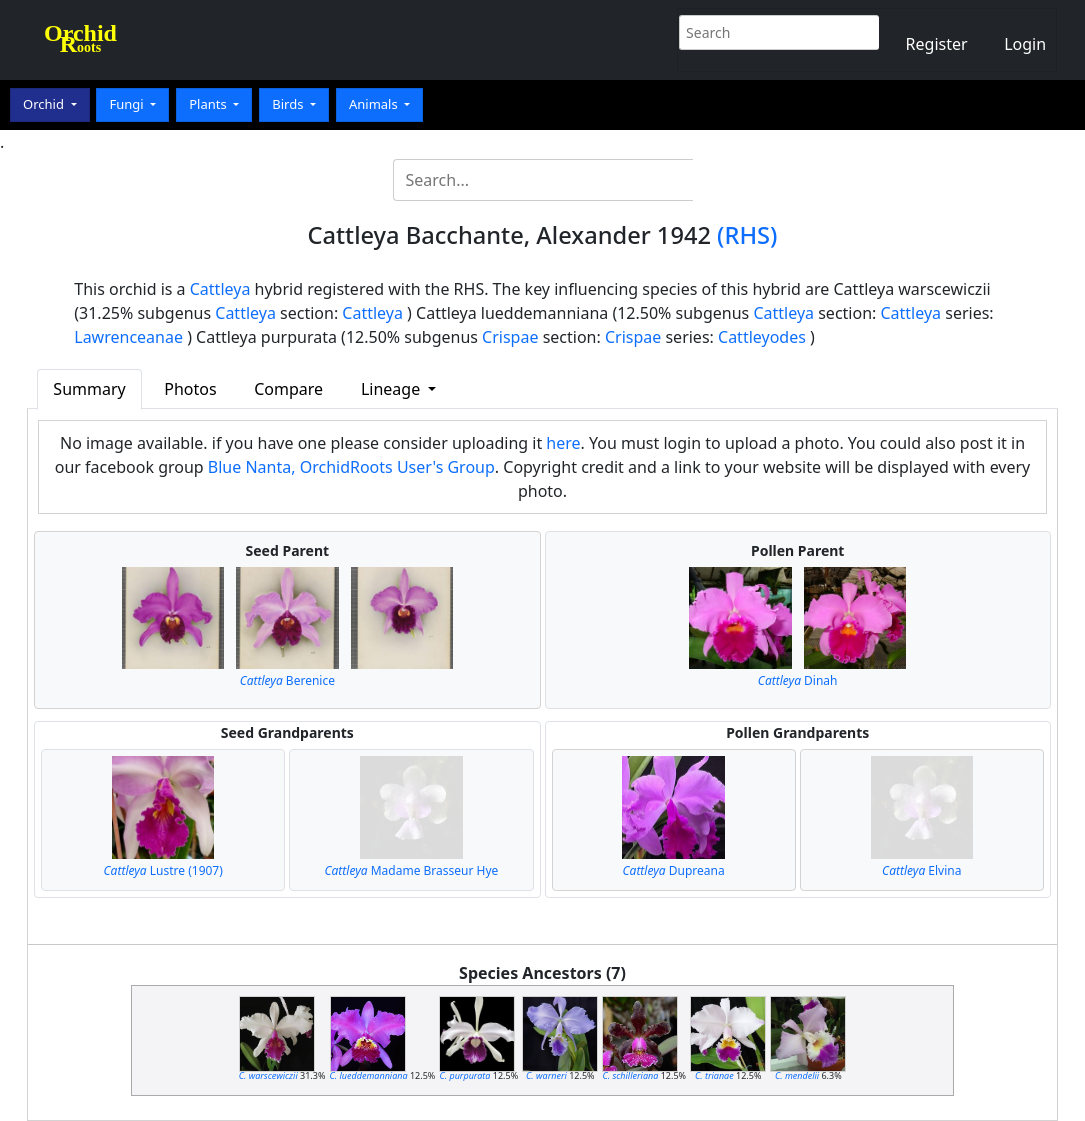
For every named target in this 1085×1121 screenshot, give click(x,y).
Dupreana (674, 870)
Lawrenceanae (128, 337)
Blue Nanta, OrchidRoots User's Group (351, 467)
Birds (289, 104)
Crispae (510, 337)
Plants (209, 104)
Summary (89, 389)
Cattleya (220, 289)
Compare (288, 389)
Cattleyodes (762, 337)
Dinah (798, 680)
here (563, 443)
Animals (375, 104)
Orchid (45, 104)
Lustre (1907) (163, 870)
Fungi (128, 104)
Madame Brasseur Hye (411, 870)
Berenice (287, 680)
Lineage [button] (392, 389)
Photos (190, 389)
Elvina (921, 870)
